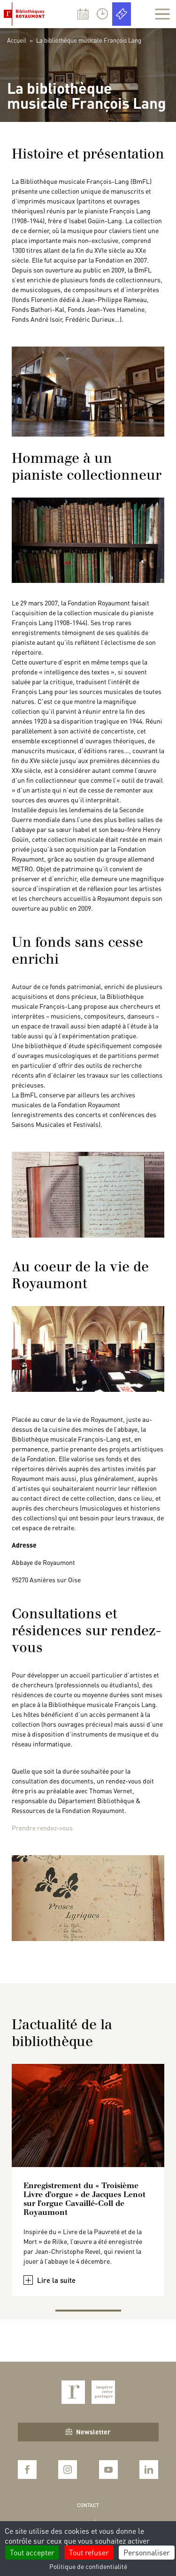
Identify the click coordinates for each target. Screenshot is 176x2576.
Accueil (16, 40)
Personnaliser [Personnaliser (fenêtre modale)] (146, 2552)
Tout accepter (32, 2552)
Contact (88, 2505)
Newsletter (88, 2431)
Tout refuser (89, 2552)
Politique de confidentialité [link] (88, 2566)
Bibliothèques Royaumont (26, 14)
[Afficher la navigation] (162, 14)
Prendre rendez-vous (42, 1827)
